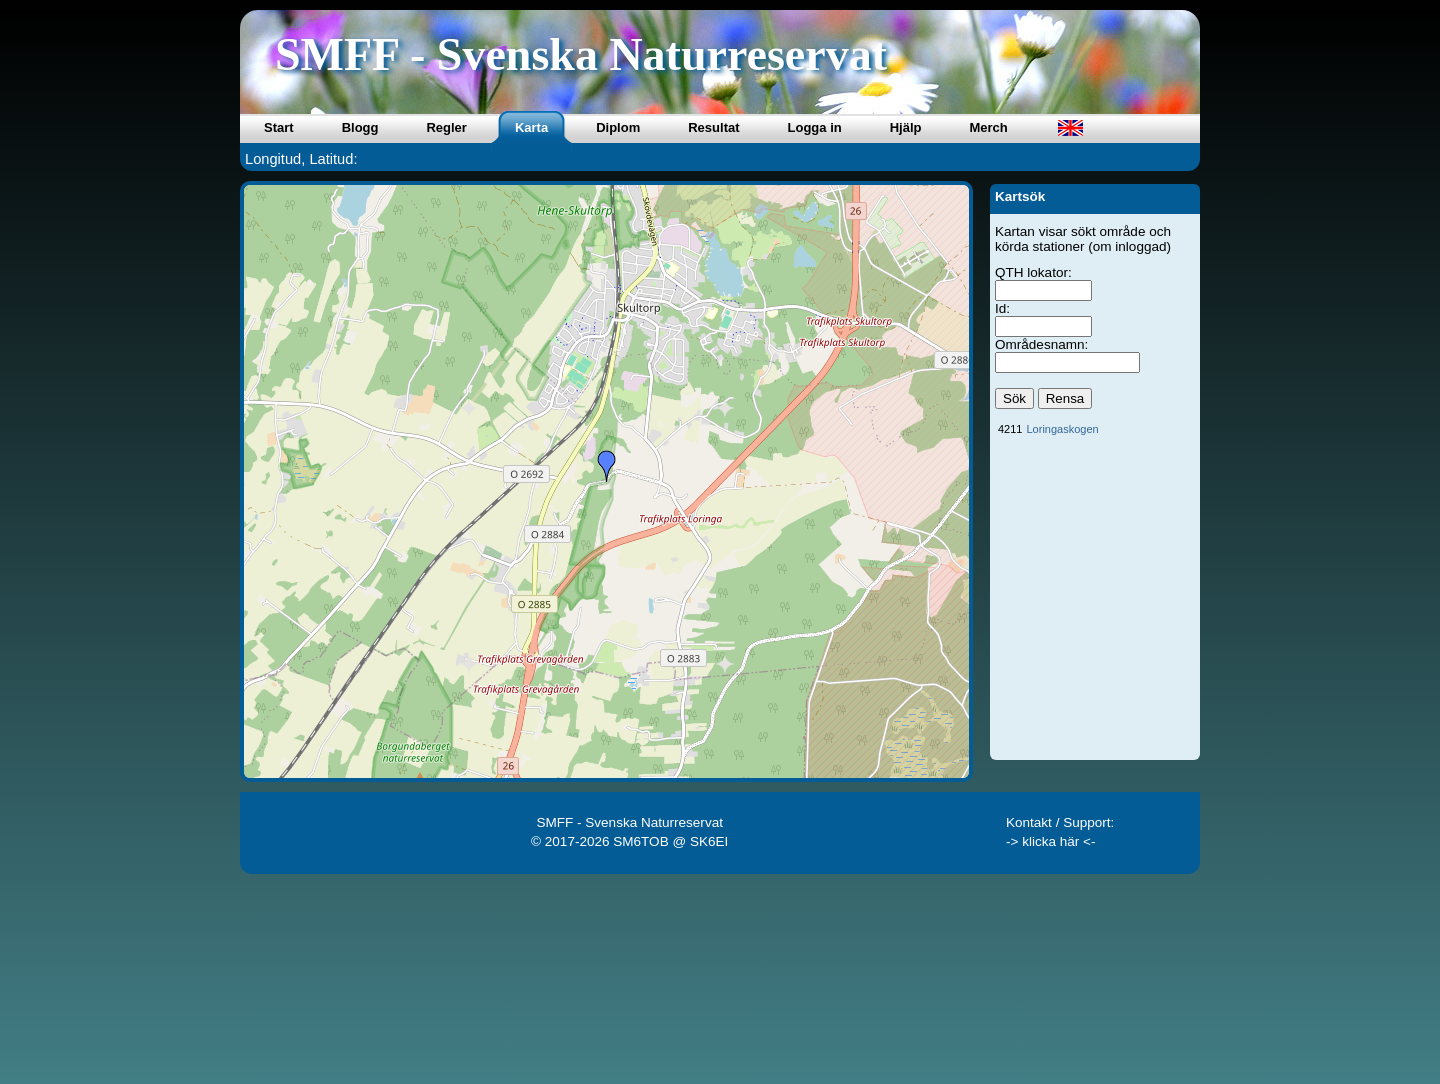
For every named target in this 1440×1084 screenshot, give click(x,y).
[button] (607, 466)
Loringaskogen (1062, 429)
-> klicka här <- (1051, 841)
